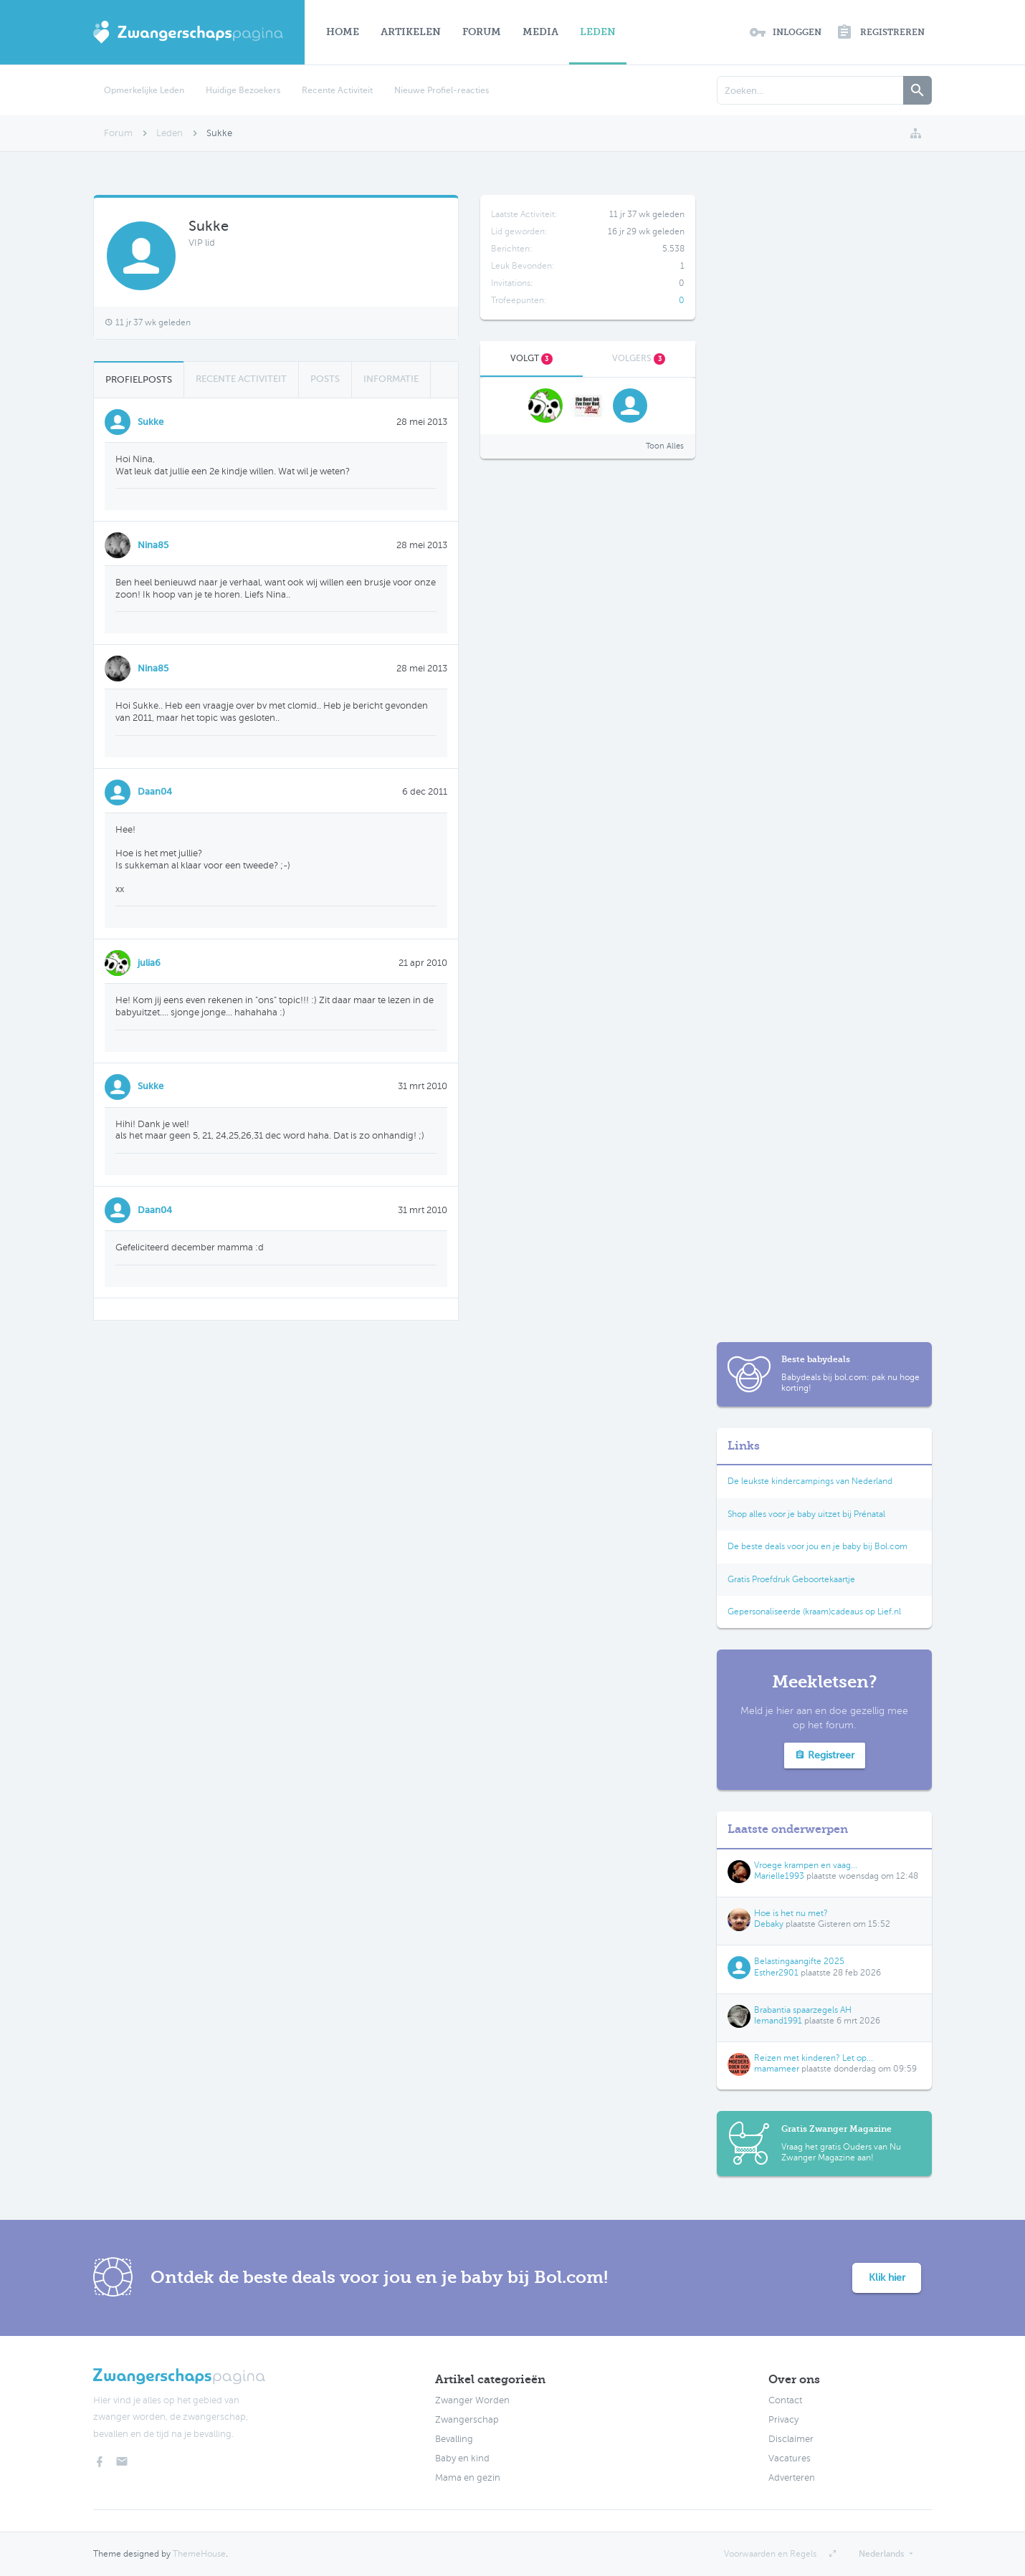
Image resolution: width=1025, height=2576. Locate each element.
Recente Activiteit (337, 90)
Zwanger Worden (472, 2400)
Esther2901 (776, 1973)
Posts (325, 378)
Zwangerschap (467, 2420)
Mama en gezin (467, 2478)
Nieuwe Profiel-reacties (441, 90)
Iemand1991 (778, 2021)
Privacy (783, 2420)
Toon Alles (665, 446)
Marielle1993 (779, 1876)
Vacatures (789, 2458)
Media (540, 32)
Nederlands (881, 2554)
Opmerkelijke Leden (144, 90)
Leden (598, 32)
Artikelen (411, 32)
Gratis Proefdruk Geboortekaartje (791, 1579)
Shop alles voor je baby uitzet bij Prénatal (806, 1514)
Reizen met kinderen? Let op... (813, 2058)
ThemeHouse (199, 2554)
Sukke (150, 421)
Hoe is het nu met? (791, 1913)
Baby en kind (462, 2458)
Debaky (768, 1924)
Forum (481, 32)
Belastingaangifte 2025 (799, 1961)
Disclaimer (791, 2439)
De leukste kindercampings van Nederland (810, 1481)
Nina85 (153, 545)
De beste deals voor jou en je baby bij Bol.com (817, 1546)
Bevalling (454, 2439)
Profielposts (138, 379)
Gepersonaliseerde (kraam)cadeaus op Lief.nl (814, 1612)
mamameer (776, 2069)
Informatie (391, 378)
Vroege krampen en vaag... (805, 1865)
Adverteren (791, 2478)
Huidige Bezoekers (243, 90)
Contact (785, 2400)
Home (342, 32)
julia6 (149, 962)
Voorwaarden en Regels (770, 2554)
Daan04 (155, 791)
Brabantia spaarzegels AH (803, 2010)
